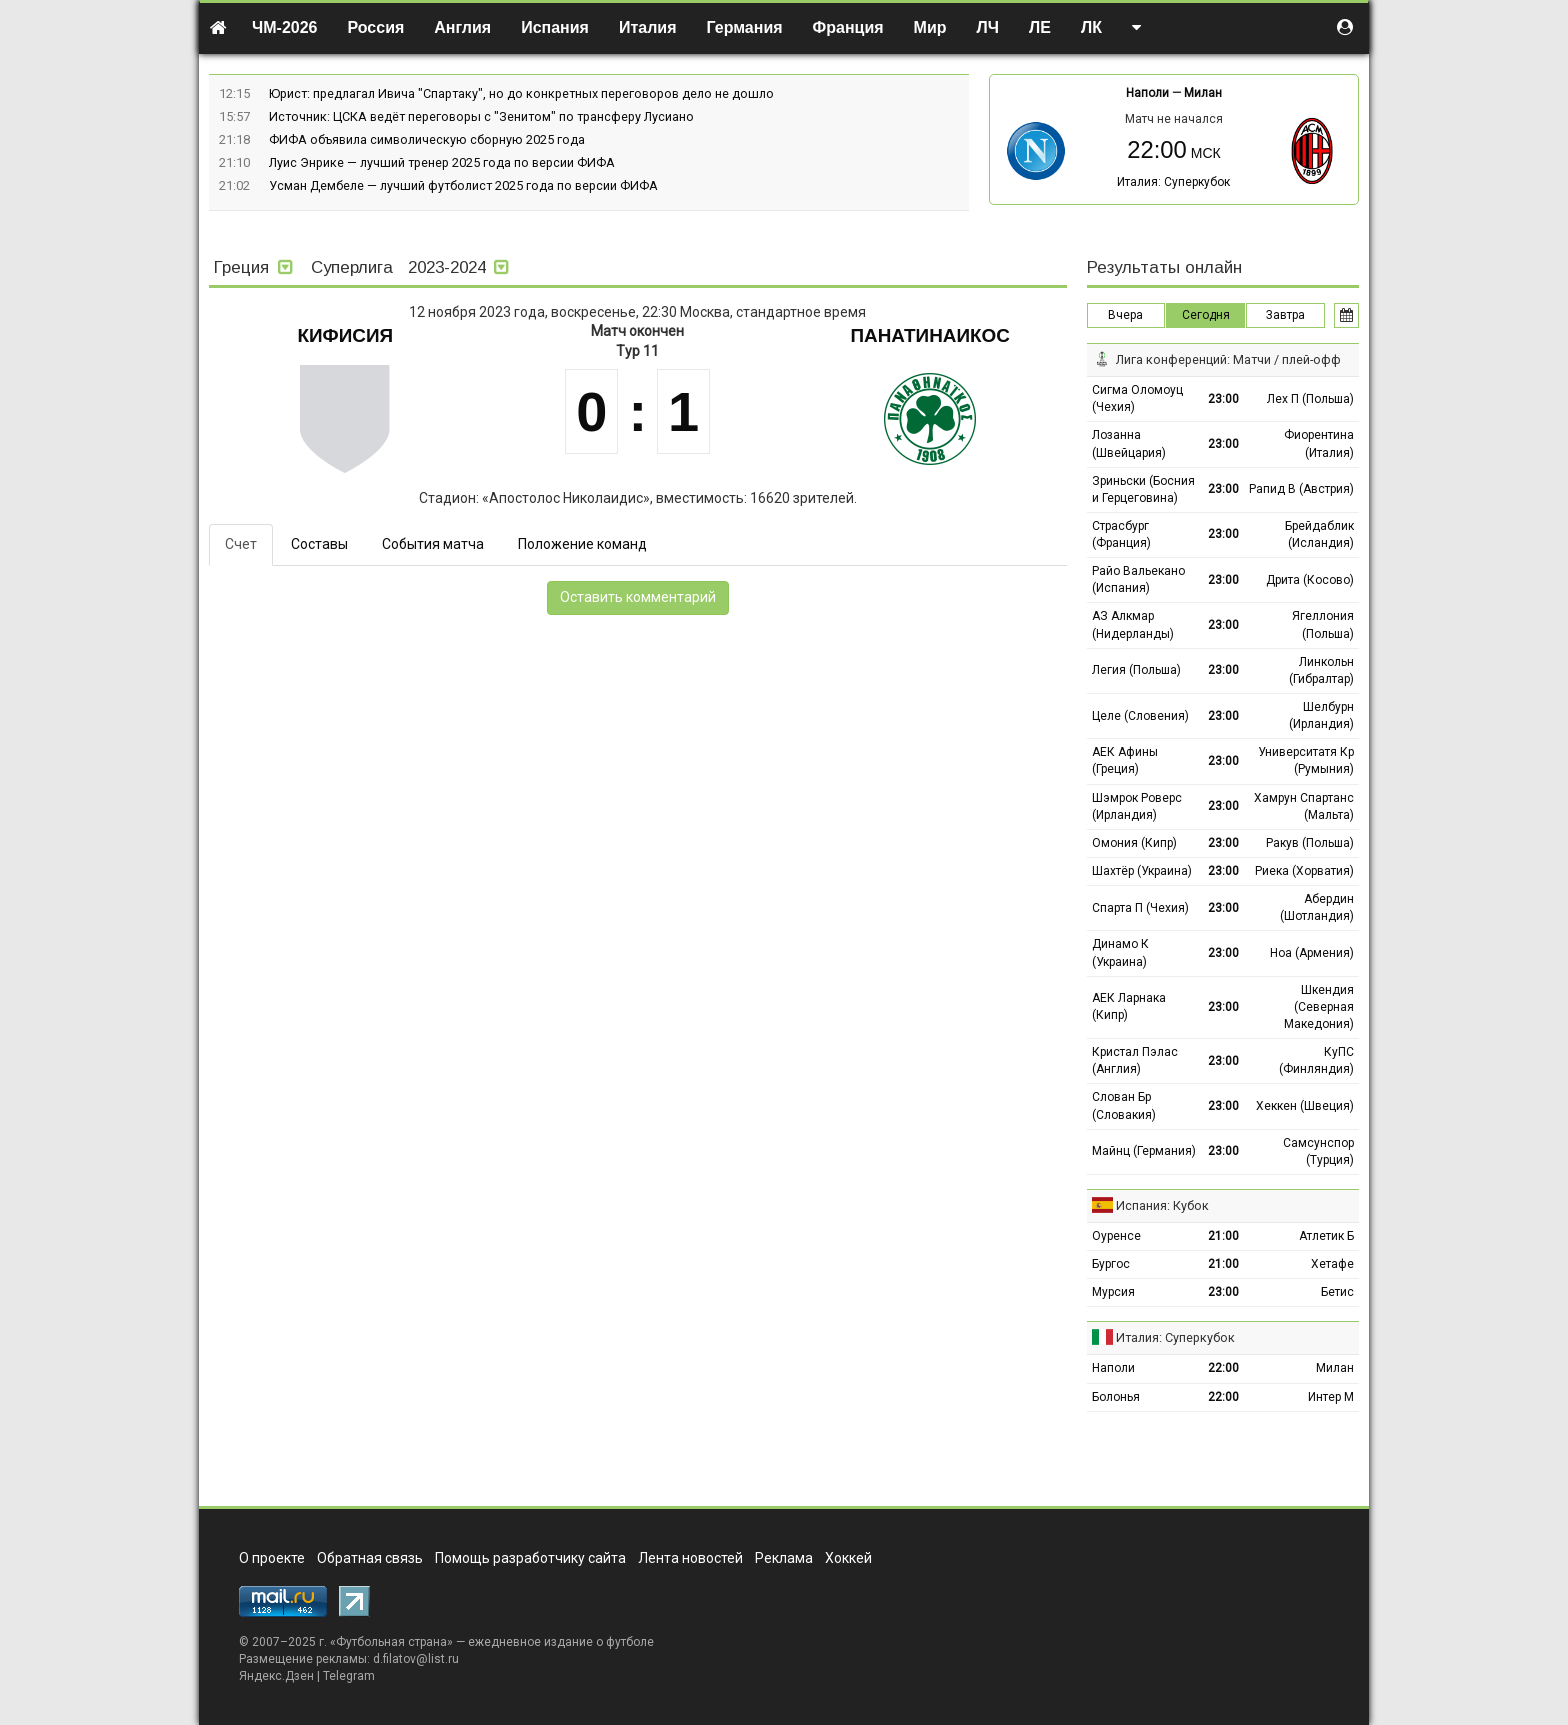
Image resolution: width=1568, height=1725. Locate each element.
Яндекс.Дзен (276, 1676)
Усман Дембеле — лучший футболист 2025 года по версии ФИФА (463, 185)
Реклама (784, 1558)
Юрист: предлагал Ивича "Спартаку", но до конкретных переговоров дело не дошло (521, 93)
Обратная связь (370, 1558)
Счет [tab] (241, 544)
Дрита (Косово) (1310, 580)
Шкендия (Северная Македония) (1319, 1007)
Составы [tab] (319, 544)
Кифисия (345, 335)
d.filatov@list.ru (416, 1659)
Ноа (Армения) (1312, 953)
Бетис (1337, 1292)
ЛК (1091, 27)
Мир (930, 27)
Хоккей (848, 1558)
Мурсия (1113, 1292)
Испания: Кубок (1162, 1205)
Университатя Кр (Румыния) (1306, 760)
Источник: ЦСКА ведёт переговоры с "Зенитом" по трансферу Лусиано (481, 116)
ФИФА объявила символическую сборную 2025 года (427, 139)
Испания (555, 27)
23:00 (1223, 399)
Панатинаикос (930, 335)
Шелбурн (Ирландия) (1321, 715)
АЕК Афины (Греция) (1125, 760)
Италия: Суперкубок (1173, 182)
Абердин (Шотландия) (1317, 907)
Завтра (1285, 315)
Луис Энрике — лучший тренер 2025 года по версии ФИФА (442, 162)
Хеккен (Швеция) (1305, 1106)
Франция (848, 27)
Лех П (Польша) (1310, 399)
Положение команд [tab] (582, 544)
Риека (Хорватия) (1304, 871)
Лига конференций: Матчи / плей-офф (1228, 359)
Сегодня (1206, 315)
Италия (648, 27)
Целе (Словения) (1140, 716)
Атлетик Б (1326, 1236)
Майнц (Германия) (1144, 1151)
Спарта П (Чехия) (1140, 908)
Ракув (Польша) (1310, 843)
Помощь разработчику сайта (530, 1558)
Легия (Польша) (1136, 670)
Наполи (1147, 93)
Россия (376, 27)
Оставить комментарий (638, 597)
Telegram (349, 1676)
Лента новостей (690, 1558)
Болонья (1116, 1397)
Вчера (1125, 315)
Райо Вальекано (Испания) (1138, 579)
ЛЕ (1040, 27)
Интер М (1331, 1397)
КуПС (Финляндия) (1316, 1060)
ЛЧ (988, 27)
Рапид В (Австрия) (1301, 489)
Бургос (1111, 1264)
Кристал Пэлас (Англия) (1135, 1060)
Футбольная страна (391, 1642)
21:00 (1223, 1236)
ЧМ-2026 (285, 27)
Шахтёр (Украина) (1142, 871)
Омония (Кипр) (1134, 843)
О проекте (272, 1558)
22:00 (1223, 1368)
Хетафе (1332, 1264)
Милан (1203, 93)
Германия (745, 27)
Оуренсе (1116, 1236)
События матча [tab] (433, 544)
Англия (462, 27)
